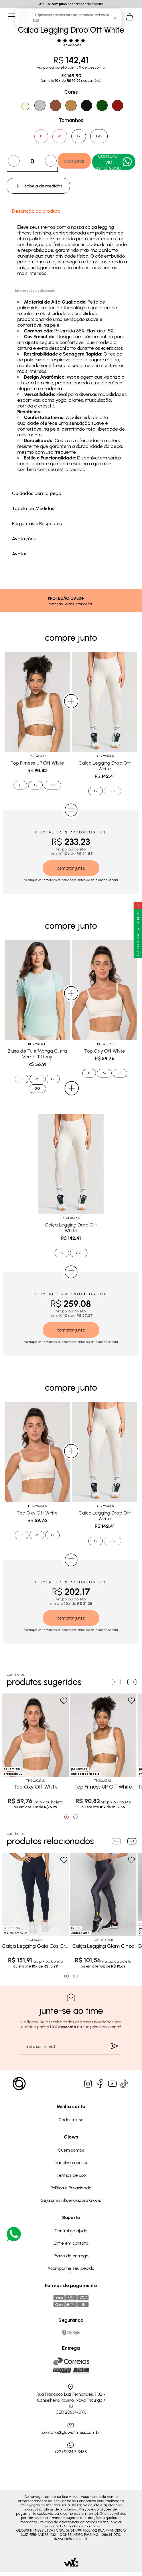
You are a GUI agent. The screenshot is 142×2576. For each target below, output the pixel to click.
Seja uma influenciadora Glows (71, 2200)
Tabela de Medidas (33, 508)
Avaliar (19, 554)
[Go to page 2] (75, 1817)
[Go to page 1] (66, 1817)
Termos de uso (71, 2175)
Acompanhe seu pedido (71, 2268)
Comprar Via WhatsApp (114, 162)
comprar (74, 160)
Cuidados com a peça (36, 493)
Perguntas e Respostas (37, 524)
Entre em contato (71, 2243)
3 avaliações (72, 45)
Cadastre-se (71, 2119)
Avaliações (24, 539)
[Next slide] (137, 600)
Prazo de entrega (71, 2255)
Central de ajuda (71, 2230)
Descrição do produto (36, 211)
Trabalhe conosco (71, 2162)
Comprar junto (71, 868)
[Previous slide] (4, 600)
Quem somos (71, 2150)
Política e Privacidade (71, 2187)
